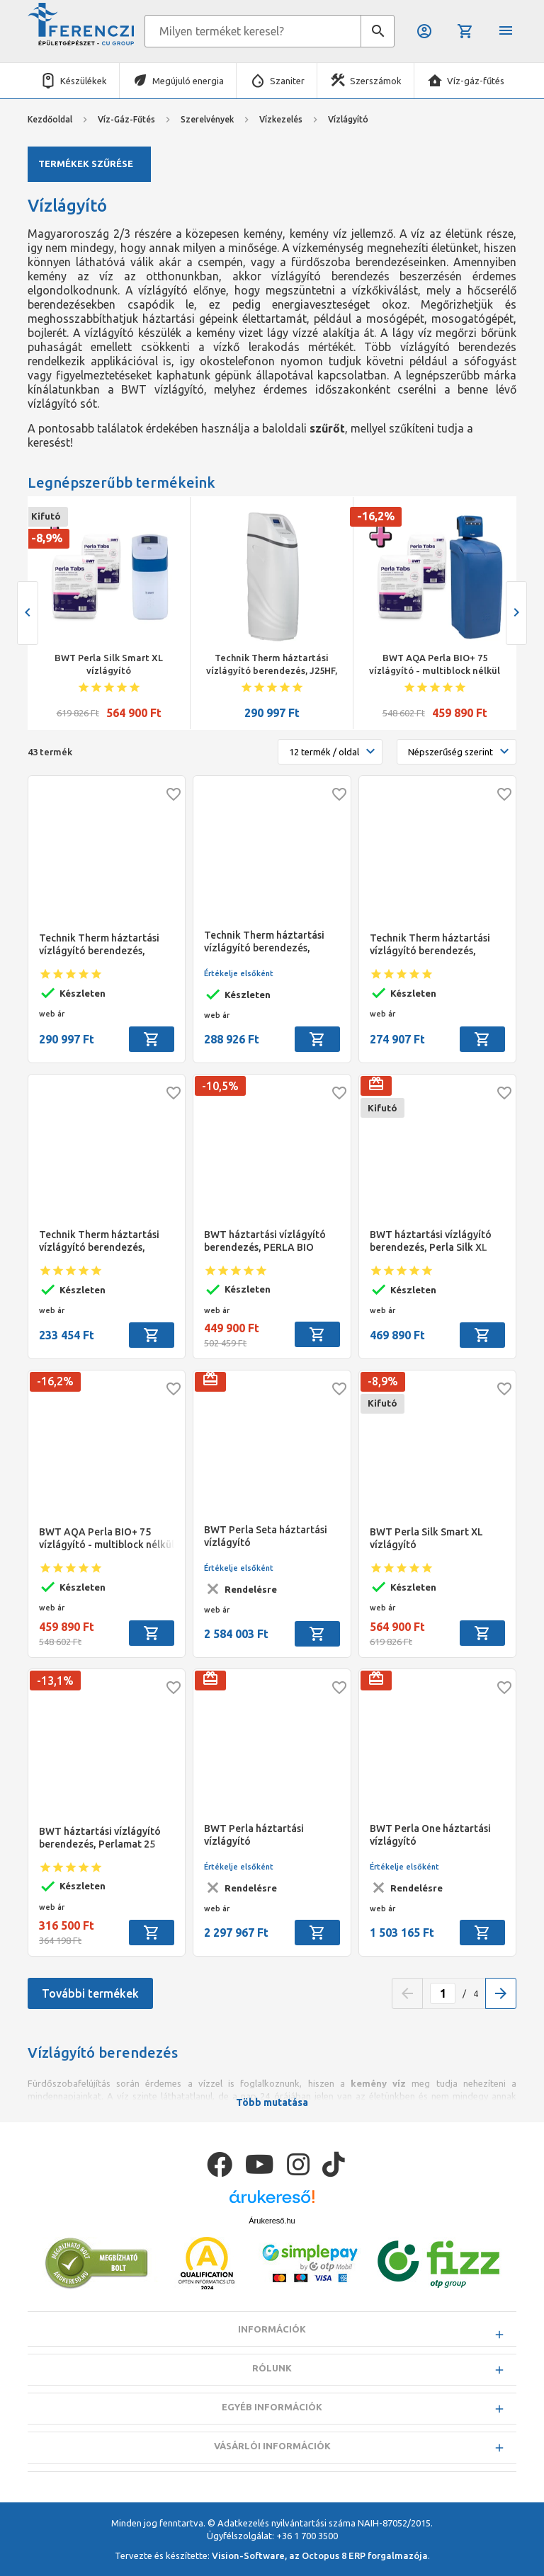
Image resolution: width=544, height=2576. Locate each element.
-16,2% (376, 516)
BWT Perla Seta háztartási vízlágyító (265, 1536)
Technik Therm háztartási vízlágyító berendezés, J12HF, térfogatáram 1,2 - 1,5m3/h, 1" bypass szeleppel (105, 1241)
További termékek (90, 1993)
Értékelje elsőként (238, 973)
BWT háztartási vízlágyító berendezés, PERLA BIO (265, 1241)
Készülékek (83, 81)
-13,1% (55, 1680)
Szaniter (287, 81)
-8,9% (46, 538)
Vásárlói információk (272, 2481)
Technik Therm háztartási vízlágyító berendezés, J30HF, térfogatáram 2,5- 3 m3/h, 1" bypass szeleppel (267, 941)
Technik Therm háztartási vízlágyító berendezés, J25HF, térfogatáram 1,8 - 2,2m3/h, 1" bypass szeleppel (272, 665)
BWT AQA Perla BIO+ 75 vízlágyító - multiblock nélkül (434, 664)
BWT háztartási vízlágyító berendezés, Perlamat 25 (100, 1838)
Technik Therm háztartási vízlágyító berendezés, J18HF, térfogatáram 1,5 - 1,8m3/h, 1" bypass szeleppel (436, 944)
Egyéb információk (272, 2442)
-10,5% (220, 1086)
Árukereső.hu (272, 2255)
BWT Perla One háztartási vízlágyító (430, 1835)
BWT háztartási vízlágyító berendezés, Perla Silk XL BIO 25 (431, 1241)
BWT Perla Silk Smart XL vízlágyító (109, 664)
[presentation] (27, 613)
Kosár (465, 31)
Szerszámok (376, 81)
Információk (272, 2364)
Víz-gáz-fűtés (475, 81)
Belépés (424, 31)
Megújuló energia (188, 81)
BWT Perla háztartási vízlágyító (254, 1835)
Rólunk (272, 2403)
